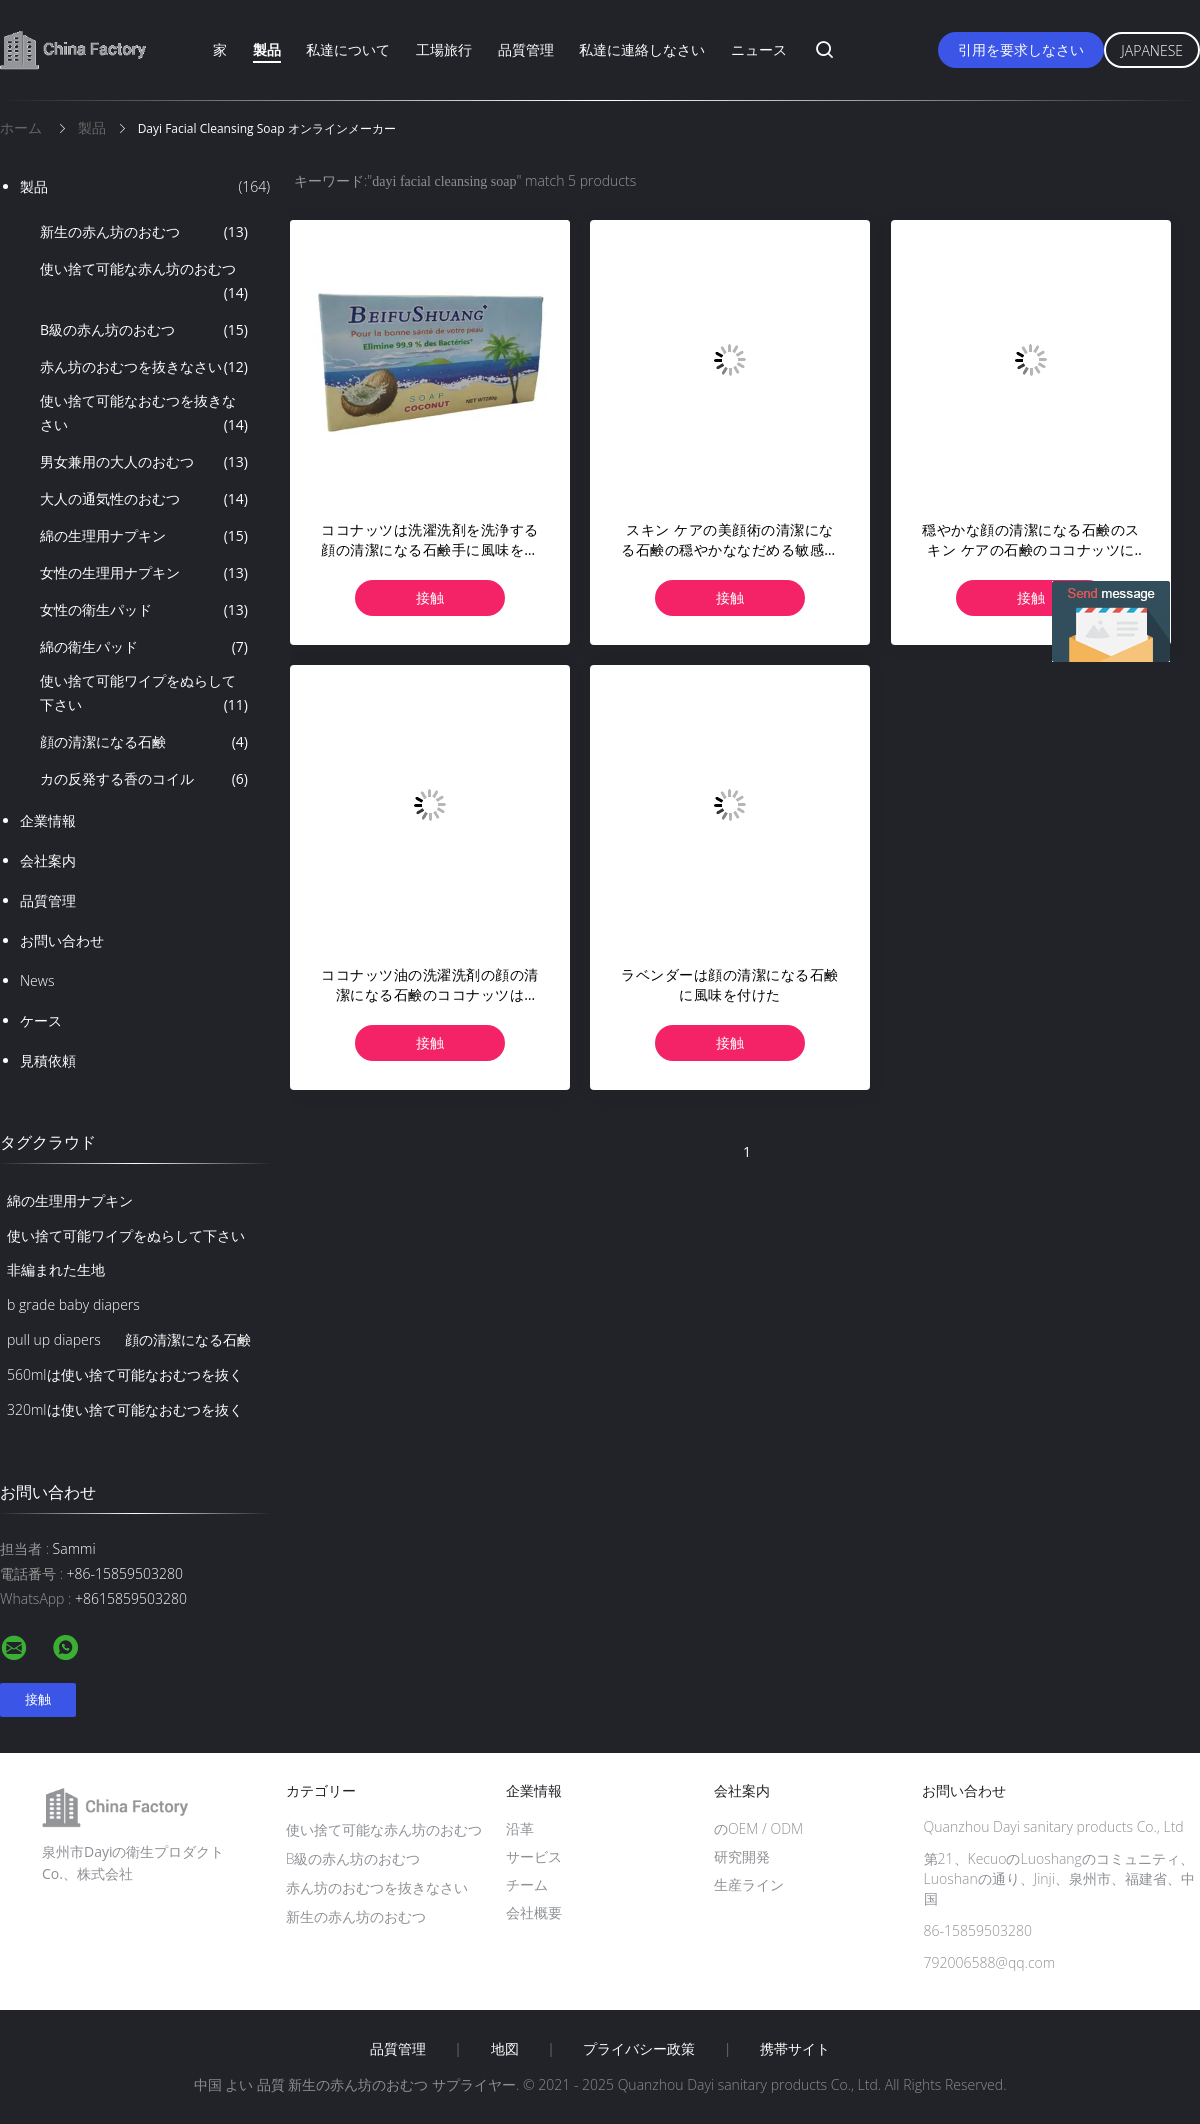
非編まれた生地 (56, 1269)
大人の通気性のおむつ (144, 499)
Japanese (1152, 50)
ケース (41, 1020)
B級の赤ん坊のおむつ (144, 330)
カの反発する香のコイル (144, 779)
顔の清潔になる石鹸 (144, 742)
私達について (348, 49)
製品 (267, 49)
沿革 (520, 1828)
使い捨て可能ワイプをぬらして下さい (144, 694)
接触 (430, 597)
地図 (505, 2049)
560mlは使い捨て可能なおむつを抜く (125, 1374)
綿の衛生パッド (144, 647)
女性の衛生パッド (144, 610)
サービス (534, 1856)
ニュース (759, 49)
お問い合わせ (62, 940)
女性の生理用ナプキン (144, 573)
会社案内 (48, 860)
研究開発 (742, 1856)
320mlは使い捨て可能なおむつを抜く (125, 1409)
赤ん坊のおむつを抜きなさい (144, 367)
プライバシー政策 (639, 2049)
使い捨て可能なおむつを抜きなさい (144, 414)
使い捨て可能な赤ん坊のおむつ (144, 282)
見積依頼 (48, 1060)
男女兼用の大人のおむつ (144, 462)
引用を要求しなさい (1021, 49)
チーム (527, 1884)
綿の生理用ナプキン (144, 536)
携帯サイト (795, 2049)
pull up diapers (54, 1339)
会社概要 (534, 1912)
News (37, 980)
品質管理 (526, 49)
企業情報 (48, 820)
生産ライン (749, 1884)
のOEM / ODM (758, 1828)
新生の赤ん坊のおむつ (144, 232)
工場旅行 (444, 49)
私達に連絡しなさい (642, 49)
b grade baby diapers (73, 1304)
